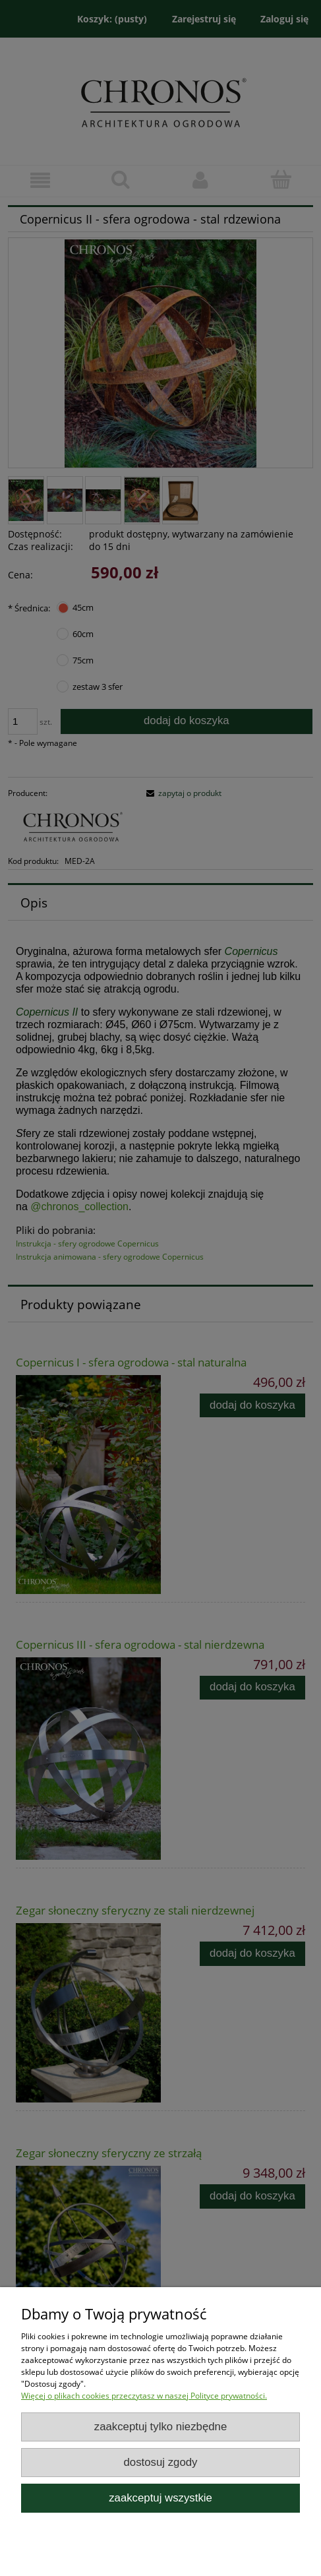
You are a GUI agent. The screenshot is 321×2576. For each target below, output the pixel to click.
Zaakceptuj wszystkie (160, 2498)
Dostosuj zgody (161, 2462)
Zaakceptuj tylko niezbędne (160, 2426)
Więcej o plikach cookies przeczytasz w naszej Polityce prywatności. (144, 2395)
